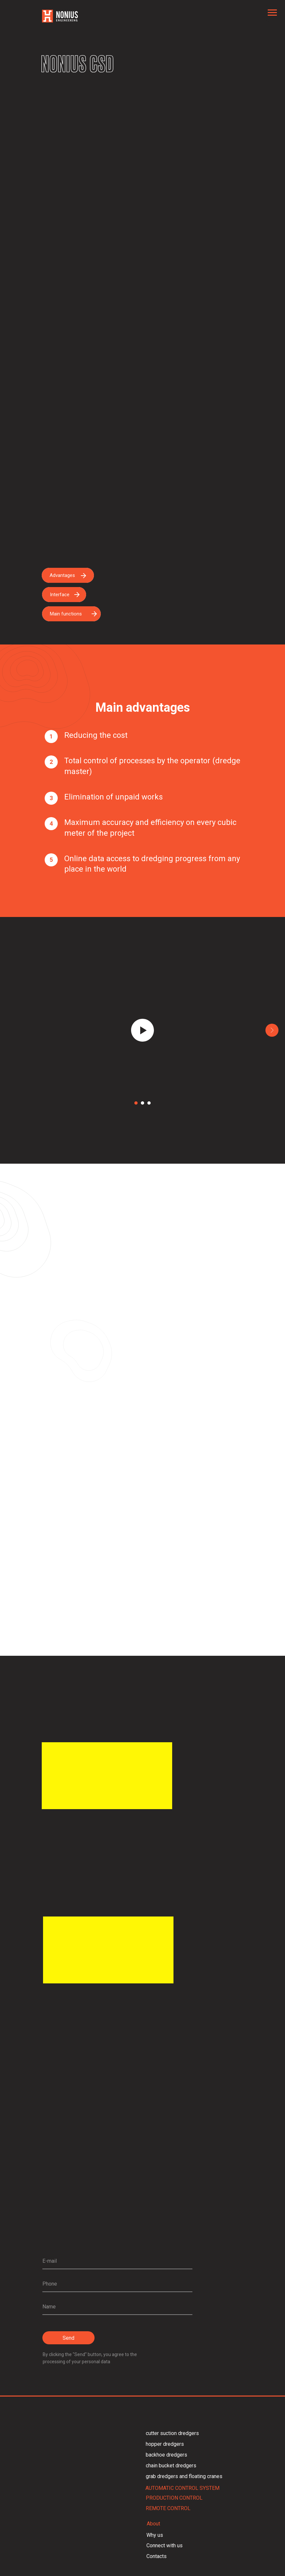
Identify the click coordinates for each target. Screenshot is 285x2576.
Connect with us (164, 2545)
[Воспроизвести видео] (142, 1030)
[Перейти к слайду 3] (149, 1103)
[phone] (117, 2284)
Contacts (156, 2556)
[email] (117, 2261)
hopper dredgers (165, 2444)
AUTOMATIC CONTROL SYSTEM (182, 2488)
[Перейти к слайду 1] (136, 1103)
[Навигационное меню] (272, 12)
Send (68, 2338)
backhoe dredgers (166, 2455)
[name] (117, 2307)
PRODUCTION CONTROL (174, 2498)
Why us (154, 2535)
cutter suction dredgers (172, 2433)
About (153, 2524)
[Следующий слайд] (271, 1030)
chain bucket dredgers (171, 2465)
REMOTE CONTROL (168, 2508)
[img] (108, 1949)
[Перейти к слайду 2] (142, 1103)
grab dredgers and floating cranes (184, 2476)
